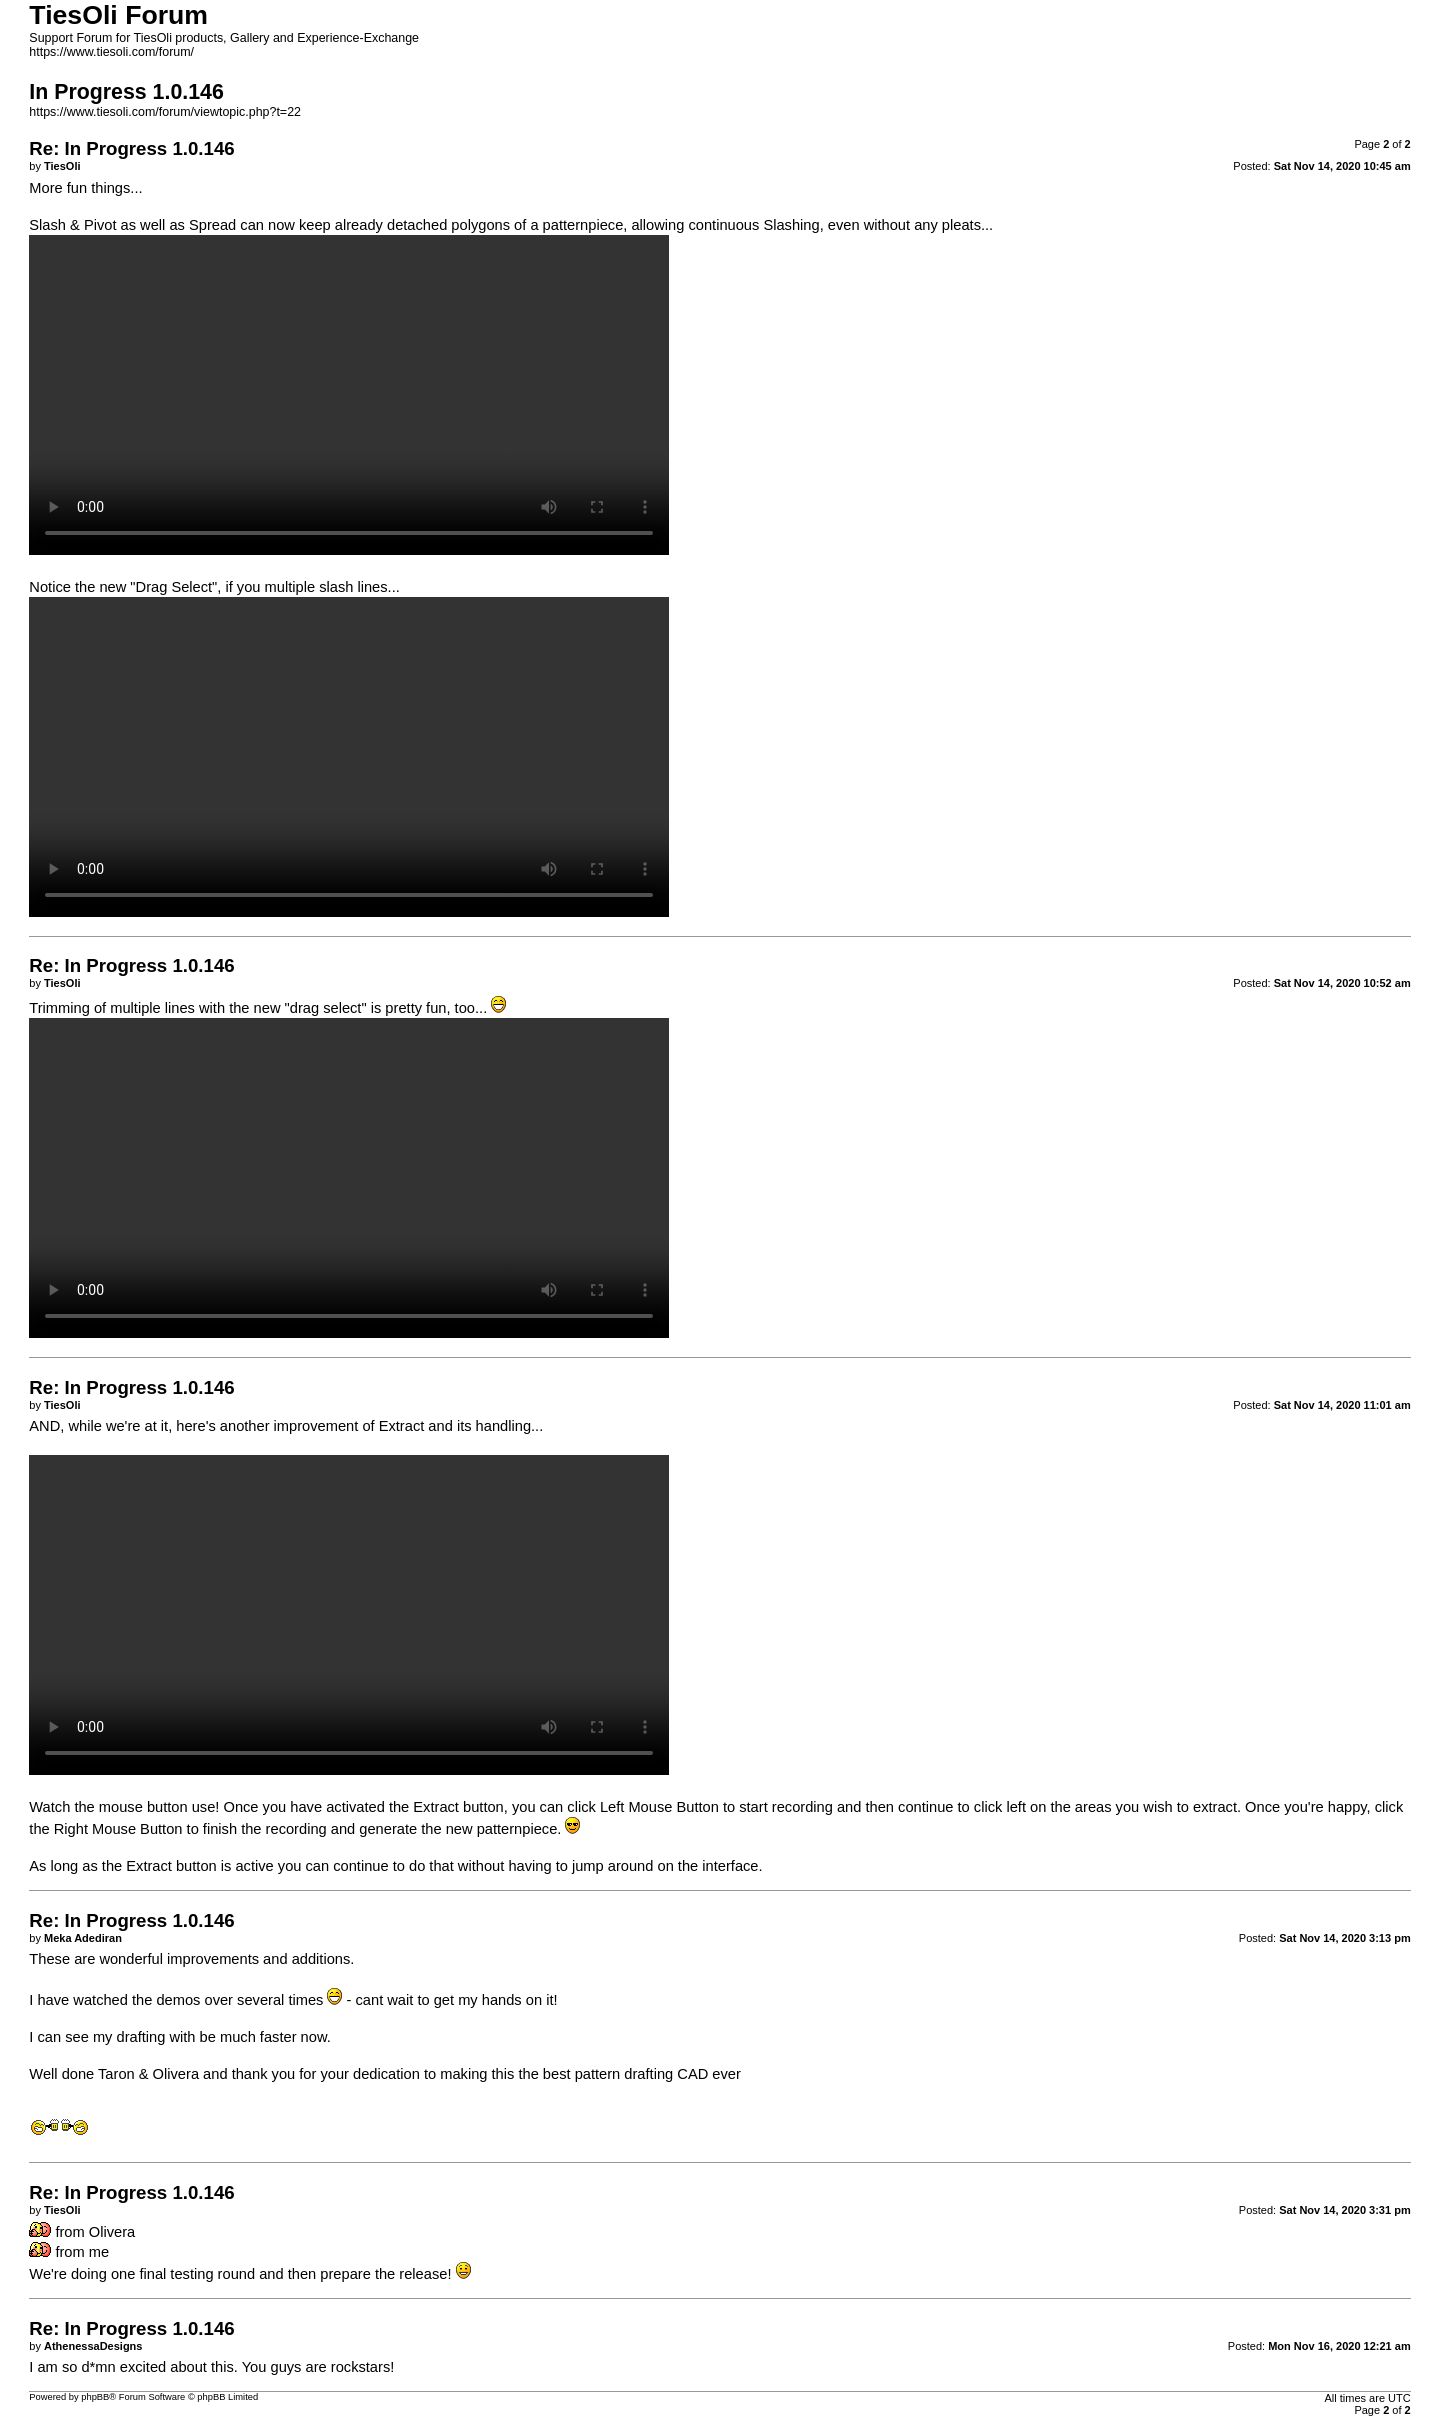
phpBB (95, 2397)
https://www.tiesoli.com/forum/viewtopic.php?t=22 (165, 112)
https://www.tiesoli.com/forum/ (111, 52)
